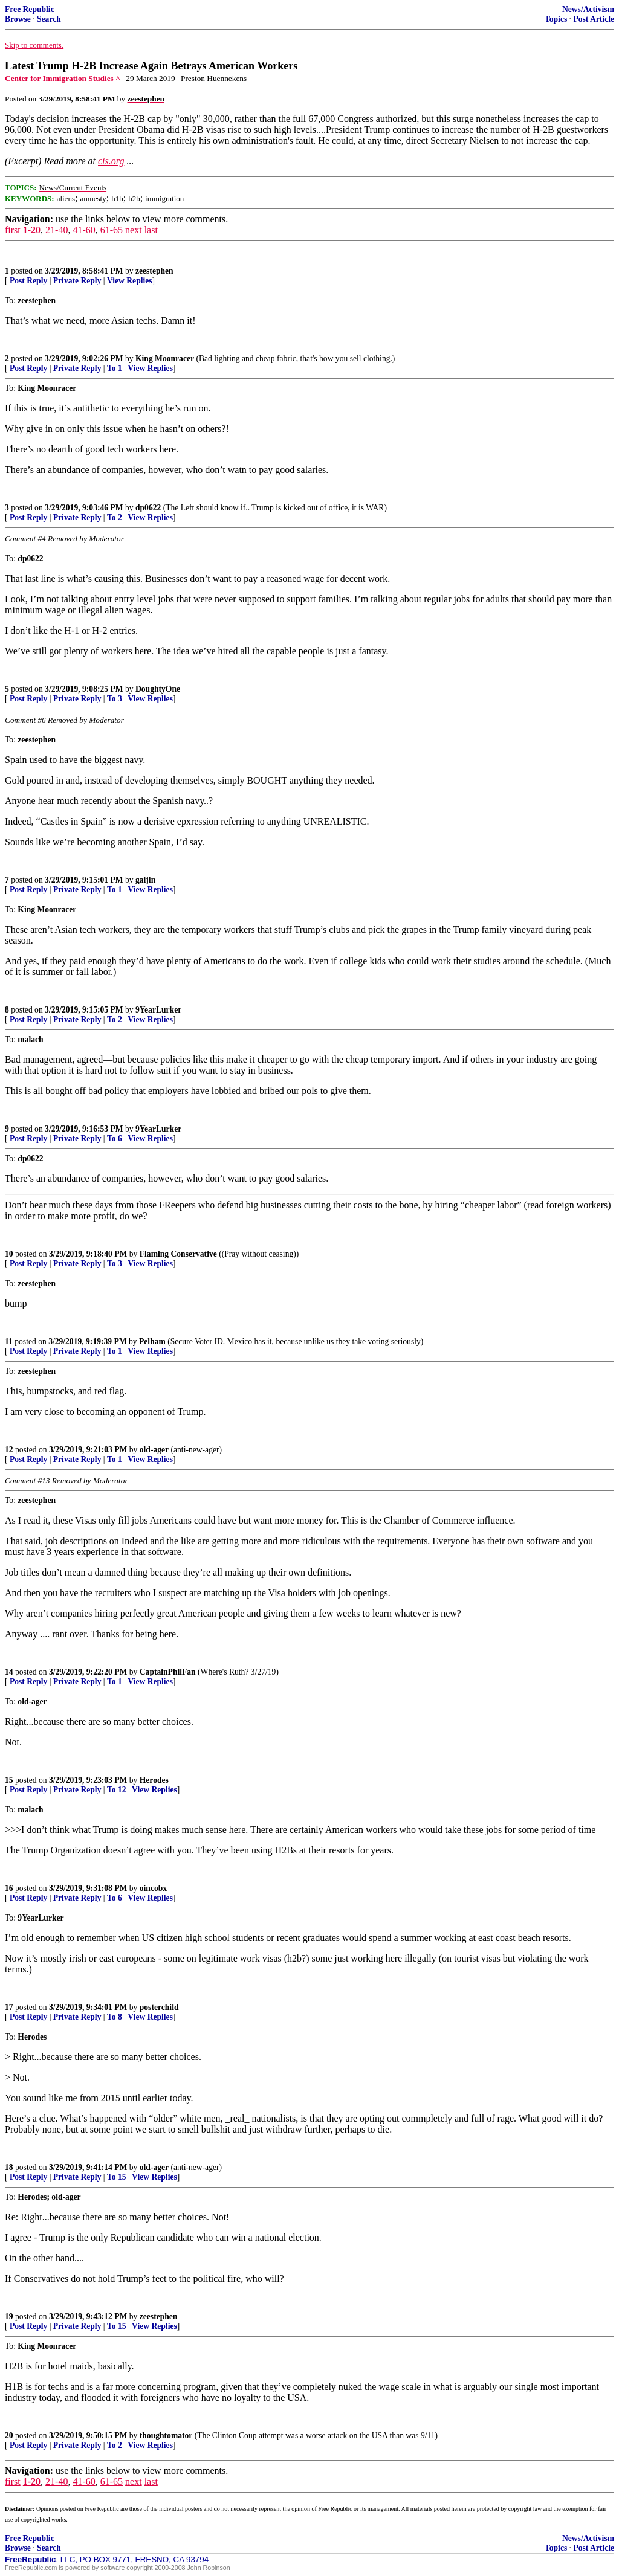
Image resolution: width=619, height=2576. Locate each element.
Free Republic (29, 9)
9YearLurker (158, 1009)
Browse (18, 19)
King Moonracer (164, 358)
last (151, 230)
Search (49, 19)
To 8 (114, 2016)
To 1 (114, 368)
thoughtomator (166, 2435)
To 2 (114, 517)
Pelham (152, 1341)
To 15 (116, 2177)
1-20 (32, 230)
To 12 (116, 1789)
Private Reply (77, 280)
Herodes (154, 1780)
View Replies (129, 280)
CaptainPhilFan (168, 1671)
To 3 (114, 698)
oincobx (153, 1888)
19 (9, 2316)
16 (9, 1888)
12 (9, 1449)
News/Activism (588, 9)
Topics (556, 19)
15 (9, 1780)
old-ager (154, 1449)
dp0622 (148, 507)
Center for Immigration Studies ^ (62, 78)
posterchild (159, 2007)
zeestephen (154, 270)
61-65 (111, 230)
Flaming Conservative (178, 1253)
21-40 (56, 230)
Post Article (593, 19)
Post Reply (28, 280)
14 (9, 1671)
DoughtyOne (157, 689)
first (13, 230)
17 (9, 2007)
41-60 (84, 230)
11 (9, 1341)
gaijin (145, 879)
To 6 (114, 1138)
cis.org (111, 161)
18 (9, 2167)
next (133, 230)
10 (9, 1253)
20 (9, 2435)
